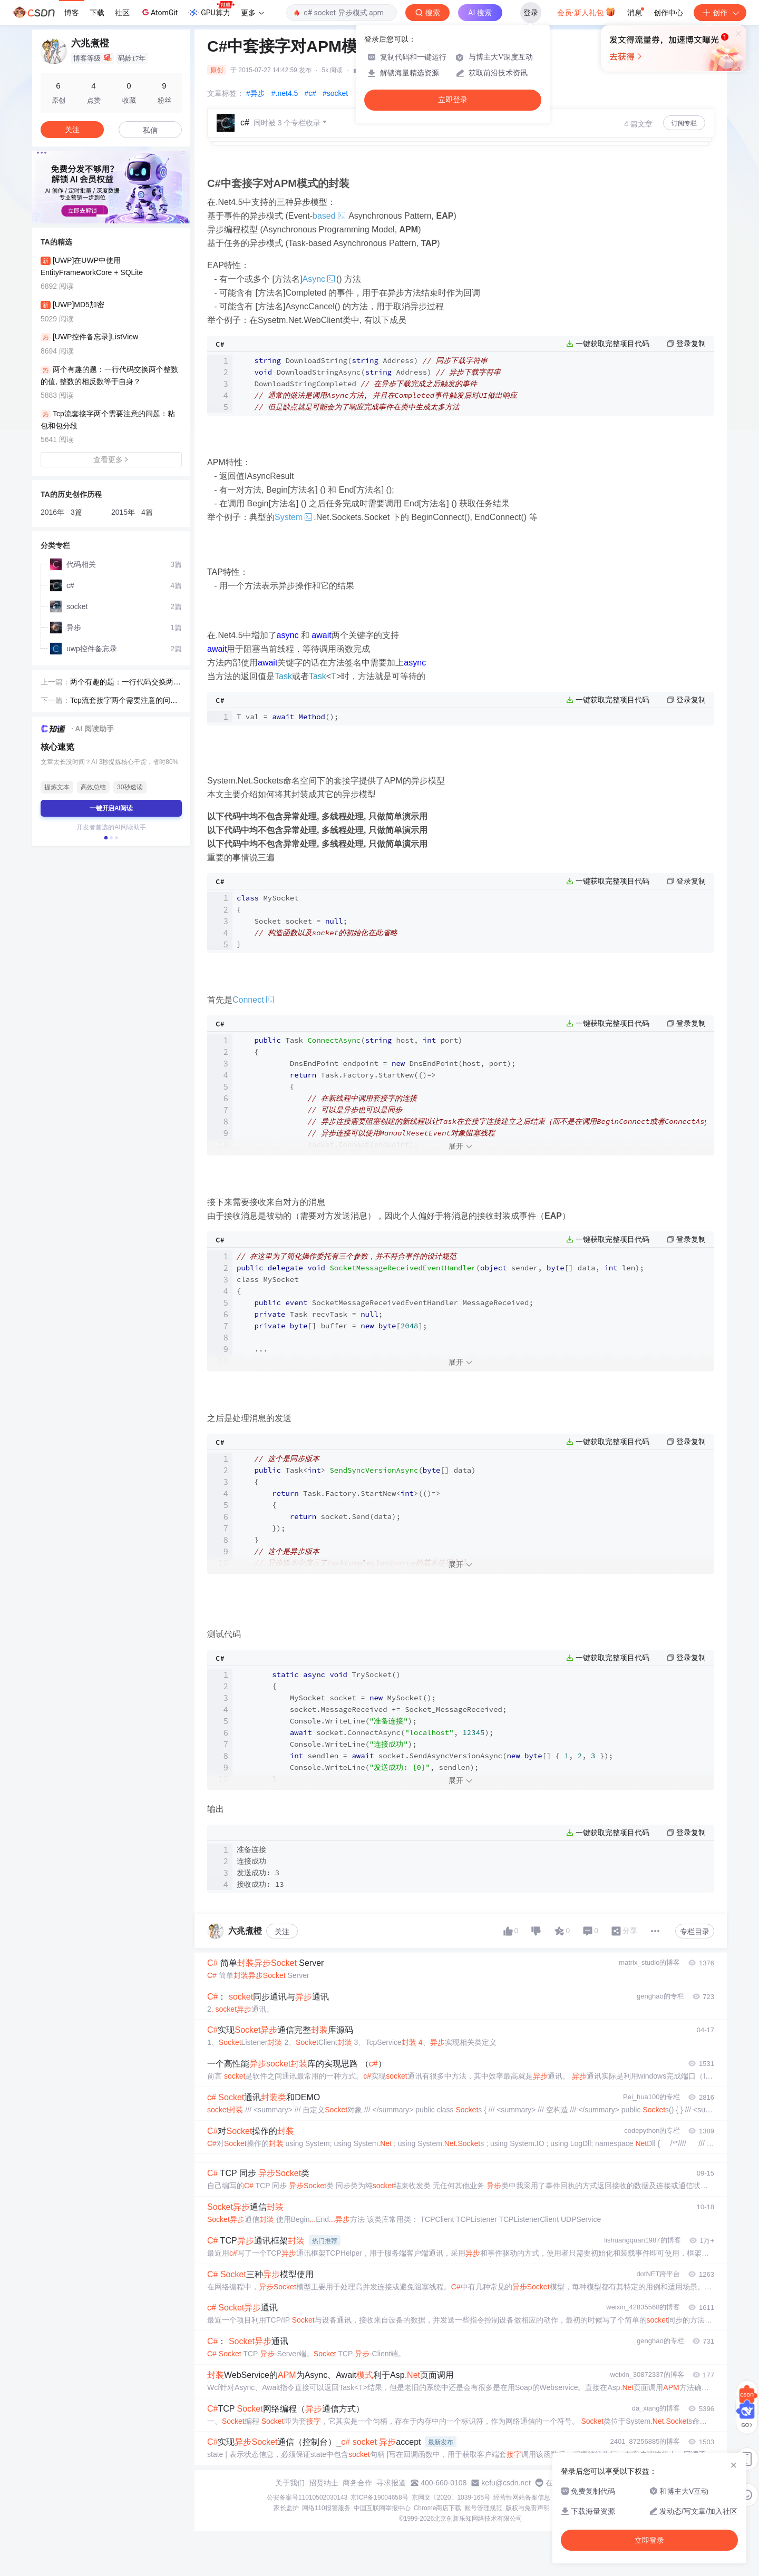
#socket (335, 93)
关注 (282, 1931)
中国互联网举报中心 (382, 2508)
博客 (71, 12)
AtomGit (159, 12)
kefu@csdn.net (506, 2483)
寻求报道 (391, 2483)
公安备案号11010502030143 (307, 2497)
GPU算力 (211, 9)
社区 (122, 12)
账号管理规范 (483, 2508)
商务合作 (357, 2483)
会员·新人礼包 (586, 11)
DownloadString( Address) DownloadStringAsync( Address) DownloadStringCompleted (377, 384)
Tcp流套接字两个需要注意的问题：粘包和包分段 (120, 701)
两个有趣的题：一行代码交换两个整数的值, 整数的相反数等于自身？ (125, 683)
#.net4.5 (284, 93)
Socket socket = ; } (317, 921)
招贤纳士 (323, 2483)
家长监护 (286, 2508)
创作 (720, 12)
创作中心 (668, 12)
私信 (150, 130)
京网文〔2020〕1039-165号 (451, 2497)
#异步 (255, 93)
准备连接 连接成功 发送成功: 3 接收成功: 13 (260, 1867)
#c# (310, 93)
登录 (530, 12)
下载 (97, 12)
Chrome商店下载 (438, 2508)
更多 (252, 12)
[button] (102, 215)
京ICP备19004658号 (379, 2497)
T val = (287, 716)
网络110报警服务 (326, 2508)
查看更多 (111, 459)
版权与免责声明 (527, 2508)
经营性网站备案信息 (521, 2497)
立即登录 (453, 100)
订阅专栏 (684, 123)
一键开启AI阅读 (111, 808)
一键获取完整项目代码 (612, 343)
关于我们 (290, 2483)
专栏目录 (694, 1931)
